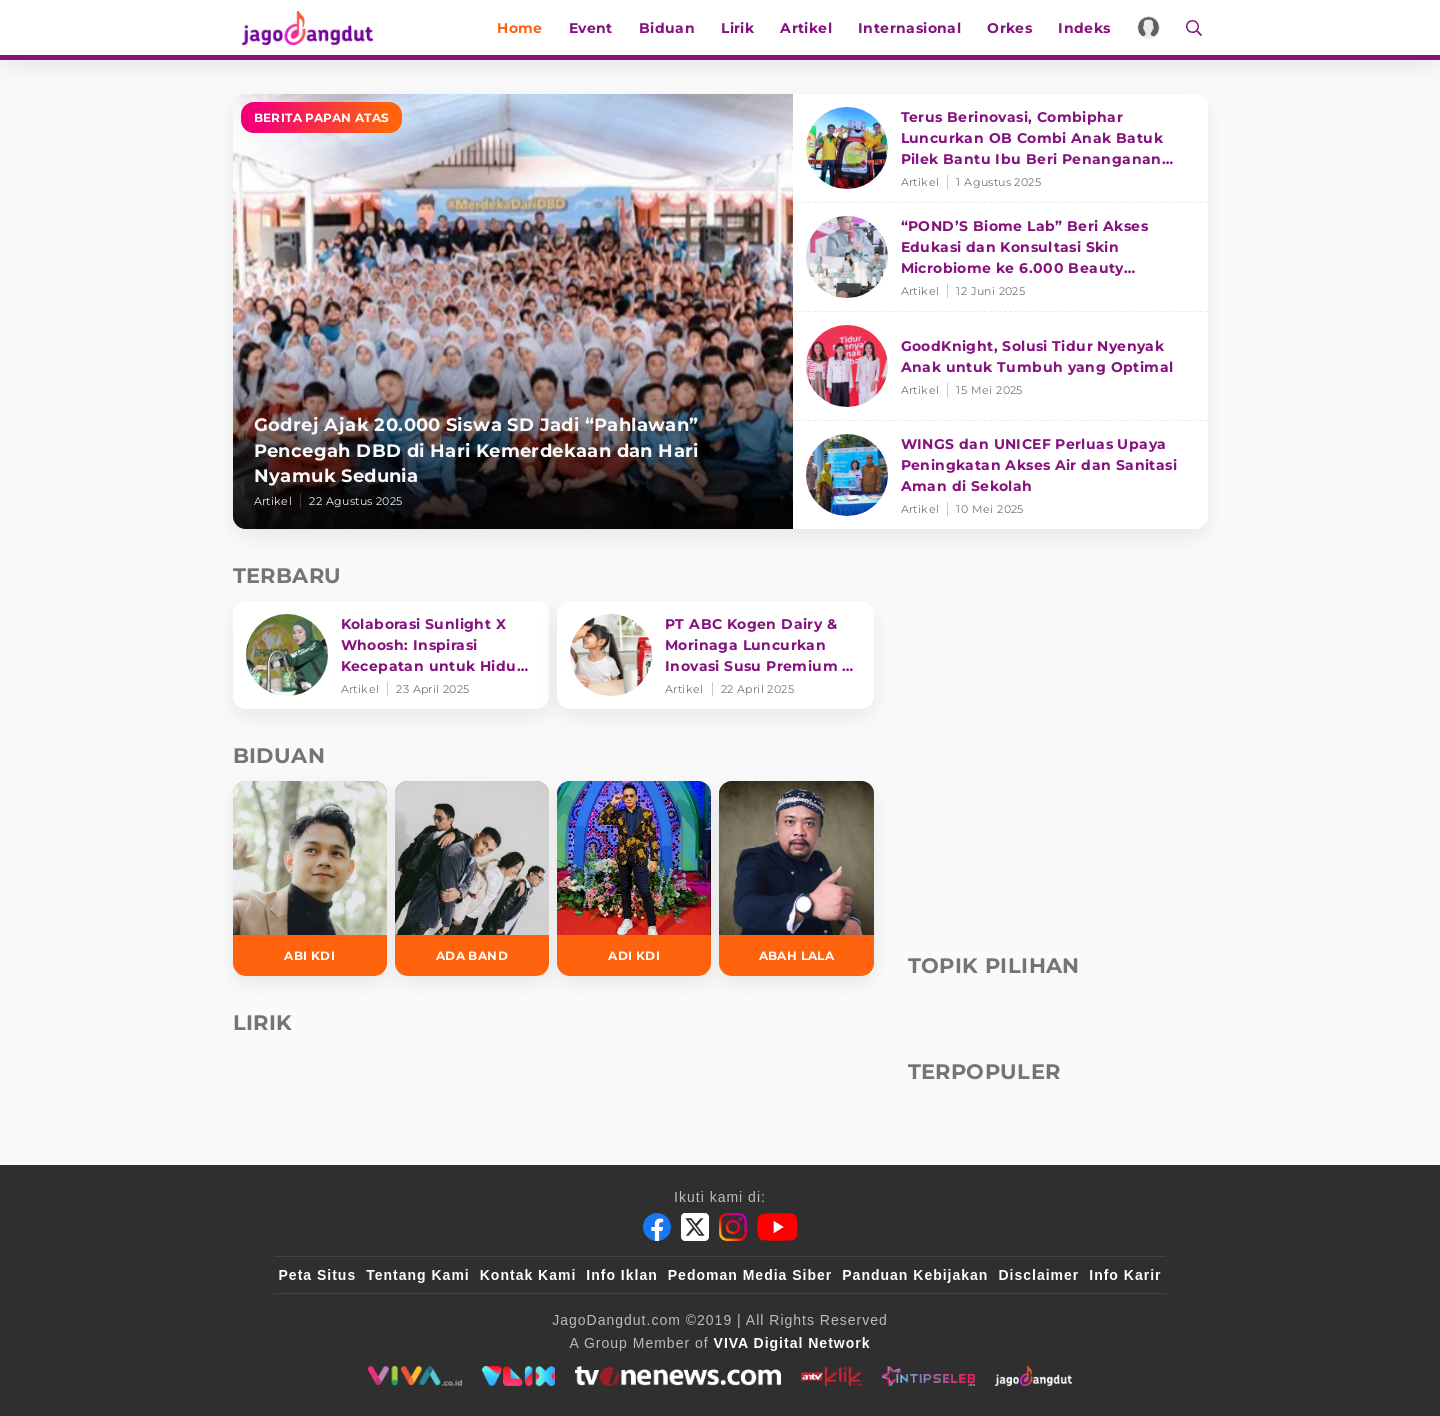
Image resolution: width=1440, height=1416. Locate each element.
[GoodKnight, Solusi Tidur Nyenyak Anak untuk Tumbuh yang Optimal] (1000, 366)
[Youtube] (777, 1227)
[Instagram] (733, 1227)
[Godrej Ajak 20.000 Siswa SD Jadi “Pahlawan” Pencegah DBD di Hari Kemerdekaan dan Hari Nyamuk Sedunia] (513, 311)
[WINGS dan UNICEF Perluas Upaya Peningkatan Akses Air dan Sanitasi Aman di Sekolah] (1000, 475)
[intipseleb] (928, 1376)
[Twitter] (695, 1227)
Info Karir (1125, 1275)
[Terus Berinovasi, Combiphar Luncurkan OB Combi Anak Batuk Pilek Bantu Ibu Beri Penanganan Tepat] (1000, 148)
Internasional (915, 28)
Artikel (812, 28)
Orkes (1015, 28)
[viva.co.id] (414, 1376)
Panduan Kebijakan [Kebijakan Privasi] (915, 1275)
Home (526, 28)
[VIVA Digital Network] (792, 1343)
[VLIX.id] (519, 1376)
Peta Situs (318, 1275)
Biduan (673, 28)
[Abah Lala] (796, 878)
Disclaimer (1038, 1275)
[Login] (1154, 27)
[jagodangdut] (1033, 1376)
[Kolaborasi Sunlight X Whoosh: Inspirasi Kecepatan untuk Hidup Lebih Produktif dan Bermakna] (391, 655)
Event (597, 28)
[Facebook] (657, 1227)
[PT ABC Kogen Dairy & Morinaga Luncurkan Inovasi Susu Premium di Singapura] (715, 655)
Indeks (1090, 28)
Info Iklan (621, 1275)
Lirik (743, 28)
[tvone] (677, 1376)
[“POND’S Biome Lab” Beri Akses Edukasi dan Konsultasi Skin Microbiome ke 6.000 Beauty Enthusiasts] (1000, 257)
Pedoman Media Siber (750, 1275)
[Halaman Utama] (305, 27)
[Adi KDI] (634, 878)
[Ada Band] (472, 878)
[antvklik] (831, 1376)
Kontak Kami (528, 1275)
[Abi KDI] (310, 878)
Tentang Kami (418, 1275)
